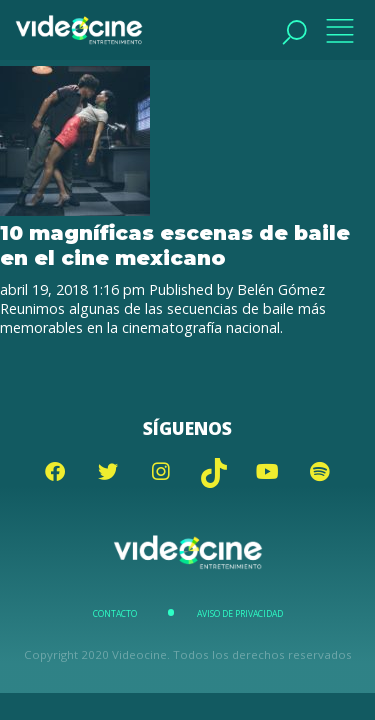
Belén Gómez (281, 289)
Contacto (115, 614)
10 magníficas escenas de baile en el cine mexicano (175, 245)
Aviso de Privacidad (240, 614)
